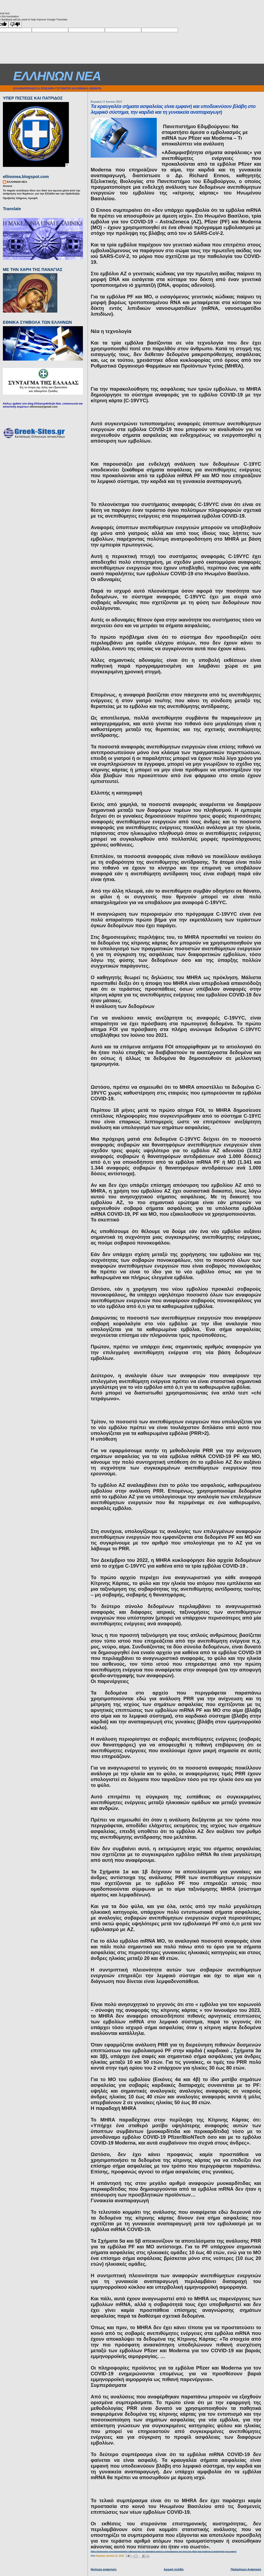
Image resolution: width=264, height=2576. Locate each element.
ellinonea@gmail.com (43, 406)
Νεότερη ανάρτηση (104, 2569)
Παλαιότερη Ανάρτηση (246, 2569)
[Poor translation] (15, 24)
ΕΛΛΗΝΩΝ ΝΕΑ (57, 76)
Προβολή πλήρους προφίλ (20, 198)
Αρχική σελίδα (174, 2569)
